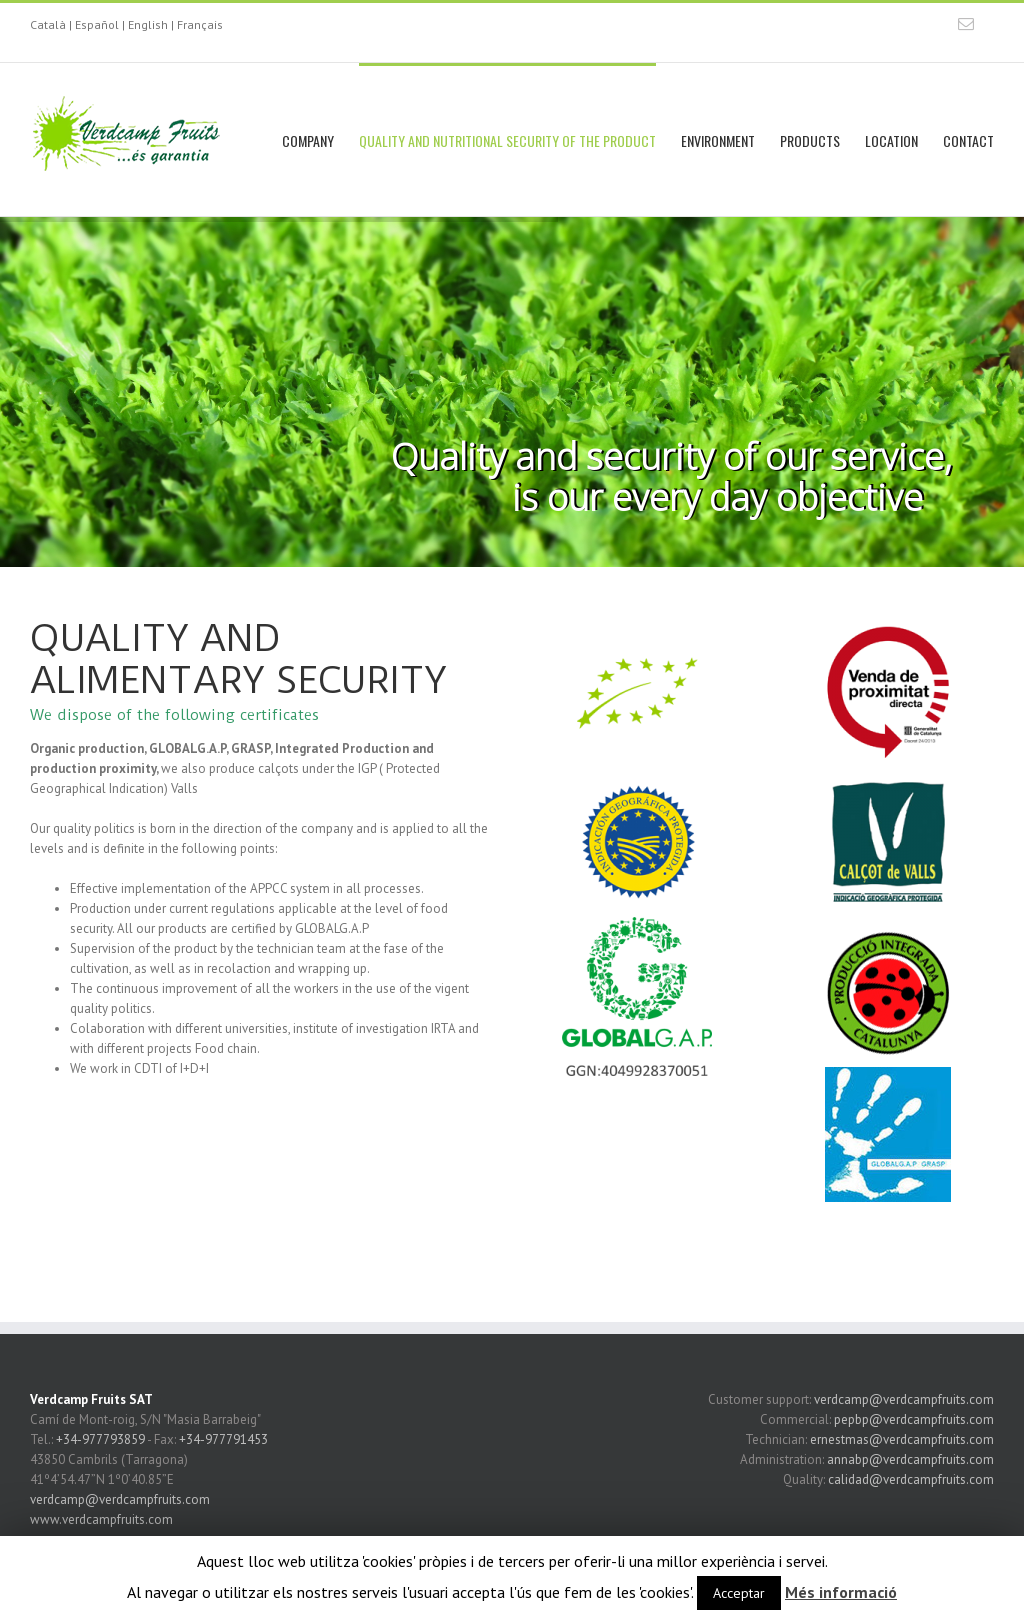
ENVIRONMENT (718, 140)
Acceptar (739, 1593)
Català (48, 24)
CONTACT (968, 140)
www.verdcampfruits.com (101, 1519)
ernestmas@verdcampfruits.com (902, 1439)
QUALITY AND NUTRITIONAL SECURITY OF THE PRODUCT (507, 140)
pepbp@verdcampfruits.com (914, 1419)
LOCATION (891, 140)
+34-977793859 (100, 1439)
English (148, 24)
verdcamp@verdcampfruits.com (120, 1499)
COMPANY (308, 140)
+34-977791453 (223, 1439)
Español (97, 24)
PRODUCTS (810, 140)
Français (200, 24)
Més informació (841, 1592)
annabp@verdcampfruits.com (910, 1459)
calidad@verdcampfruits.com (911, 1479)
